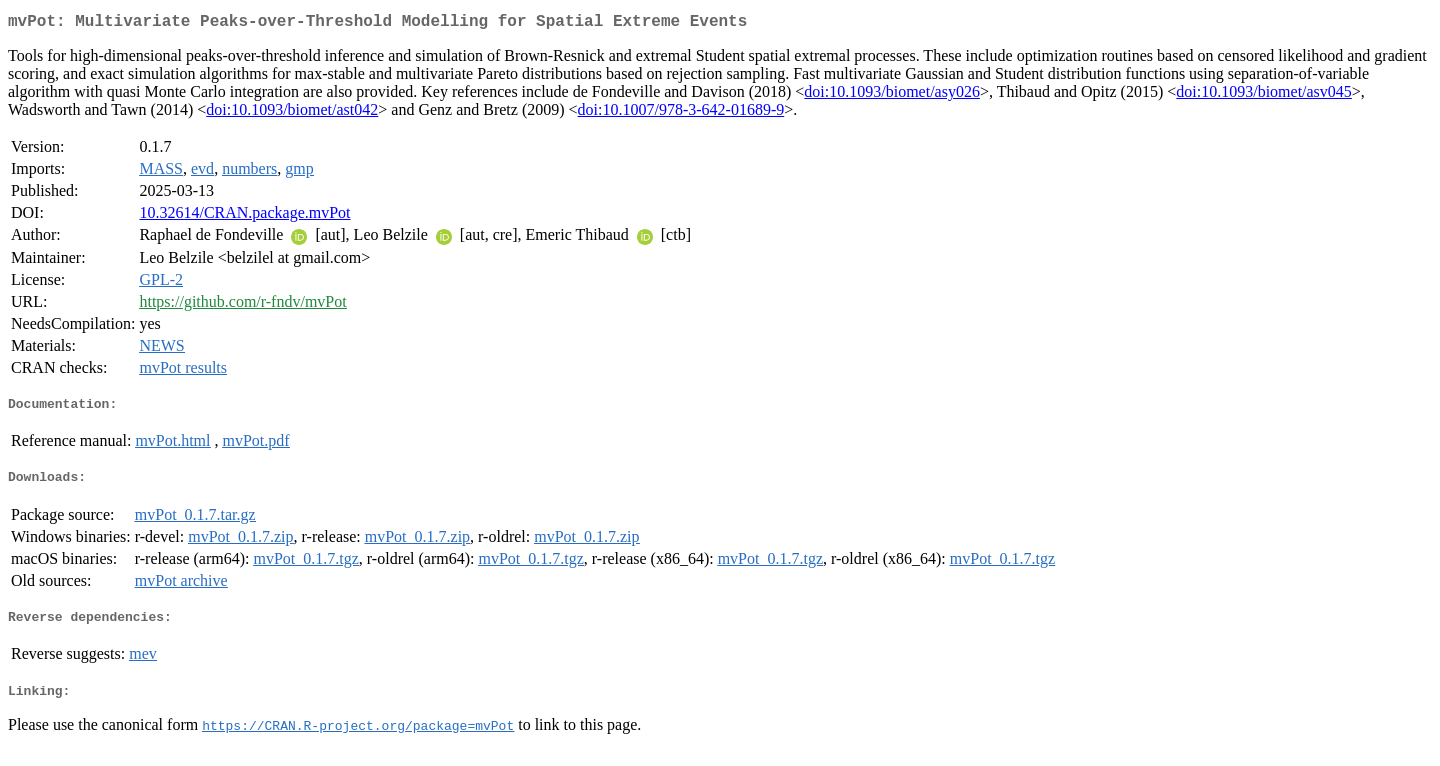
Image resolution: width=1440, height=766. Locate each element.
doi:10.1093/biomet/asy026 (892, 95)
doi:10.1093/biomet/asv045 (1264, 95)
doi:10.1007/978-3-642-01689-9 (681, 113)
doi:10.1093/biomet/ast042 (292, 113)
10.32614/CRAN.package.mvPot (244, 216)
